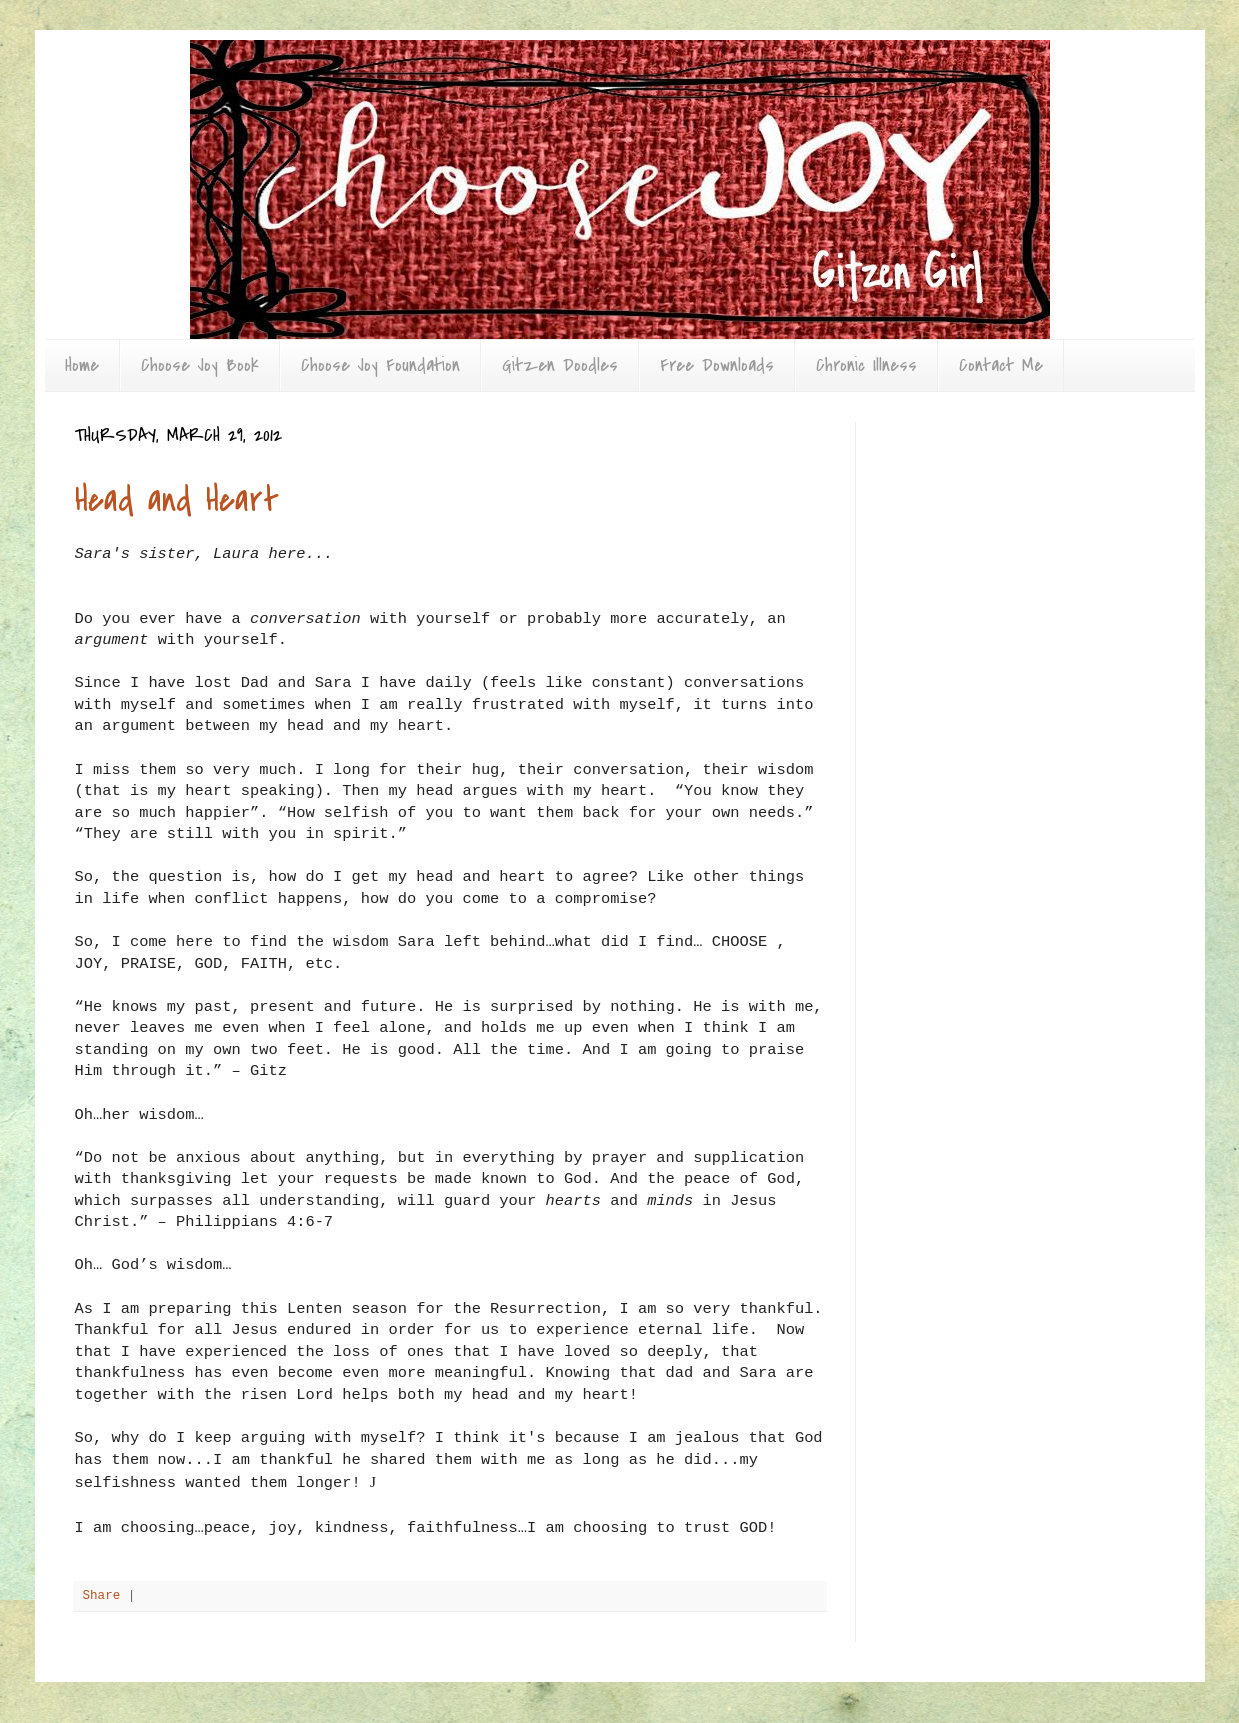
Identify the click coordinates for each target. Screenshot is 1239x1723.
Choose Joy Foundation (380, 365)
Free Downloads (717, 365)
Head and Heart (177, 500)
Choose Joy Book (200, 365)
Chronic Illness (866, 365)
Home (82, 365)
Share (102, 1596)
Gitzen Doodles (560, 365)
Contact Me (1001, 365)
